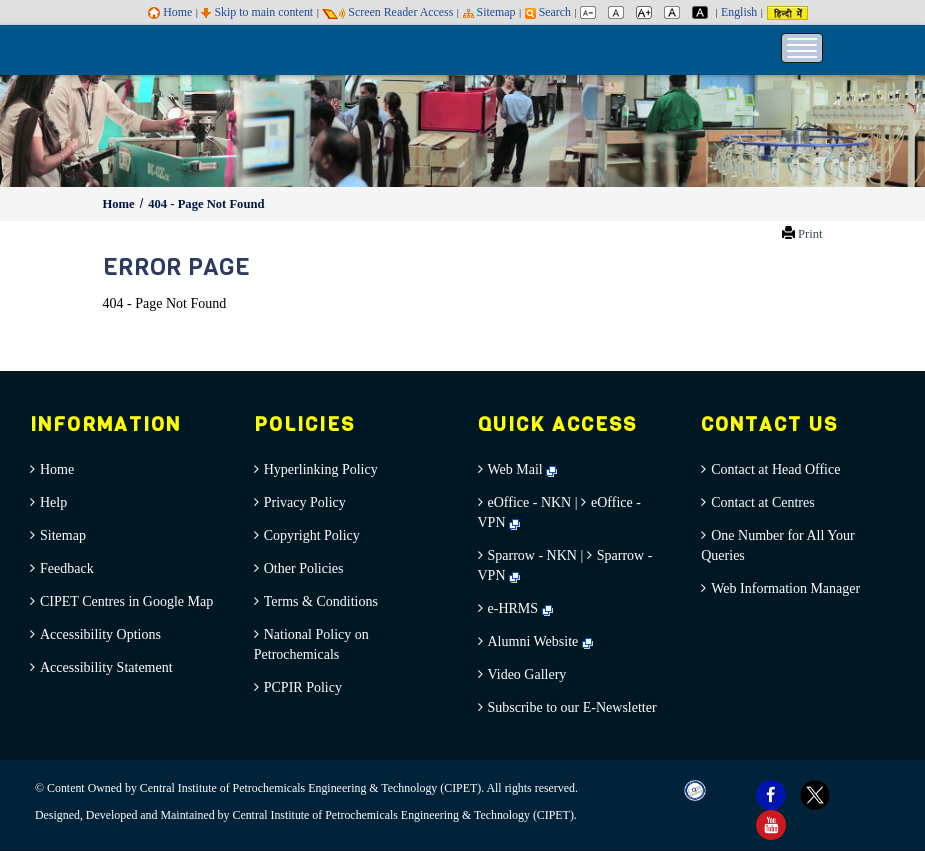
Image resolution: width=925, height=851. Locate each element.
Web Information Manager (785, 588)
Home (170, 12)
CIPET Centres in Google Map (126, 601)
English (739, 12)
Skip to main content (257, 12)
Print (810, 234)
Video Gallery (527, 674)
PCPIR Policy (303, 687)
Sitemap (489, 12)
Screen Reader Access (387, 12)
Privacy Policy (305, 502)
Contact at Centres (762, 502)
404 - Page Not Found (206, 204)
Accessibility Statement (106, 667)
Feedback (67, 568)
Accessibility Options (100, 634)
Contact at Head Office (775, 469)
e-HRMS (520, 608)
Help (53, 502)
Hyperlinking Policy (321, 469)
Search (548, 12)
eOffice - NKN (530, 502)
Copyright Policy (312, 535)
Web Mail (523, 469)
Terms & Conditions (321, 601)
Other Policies (304, 568)
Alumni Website (540, 641)
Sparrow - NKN (532, 555)
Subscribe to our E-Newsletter (572, 707)
